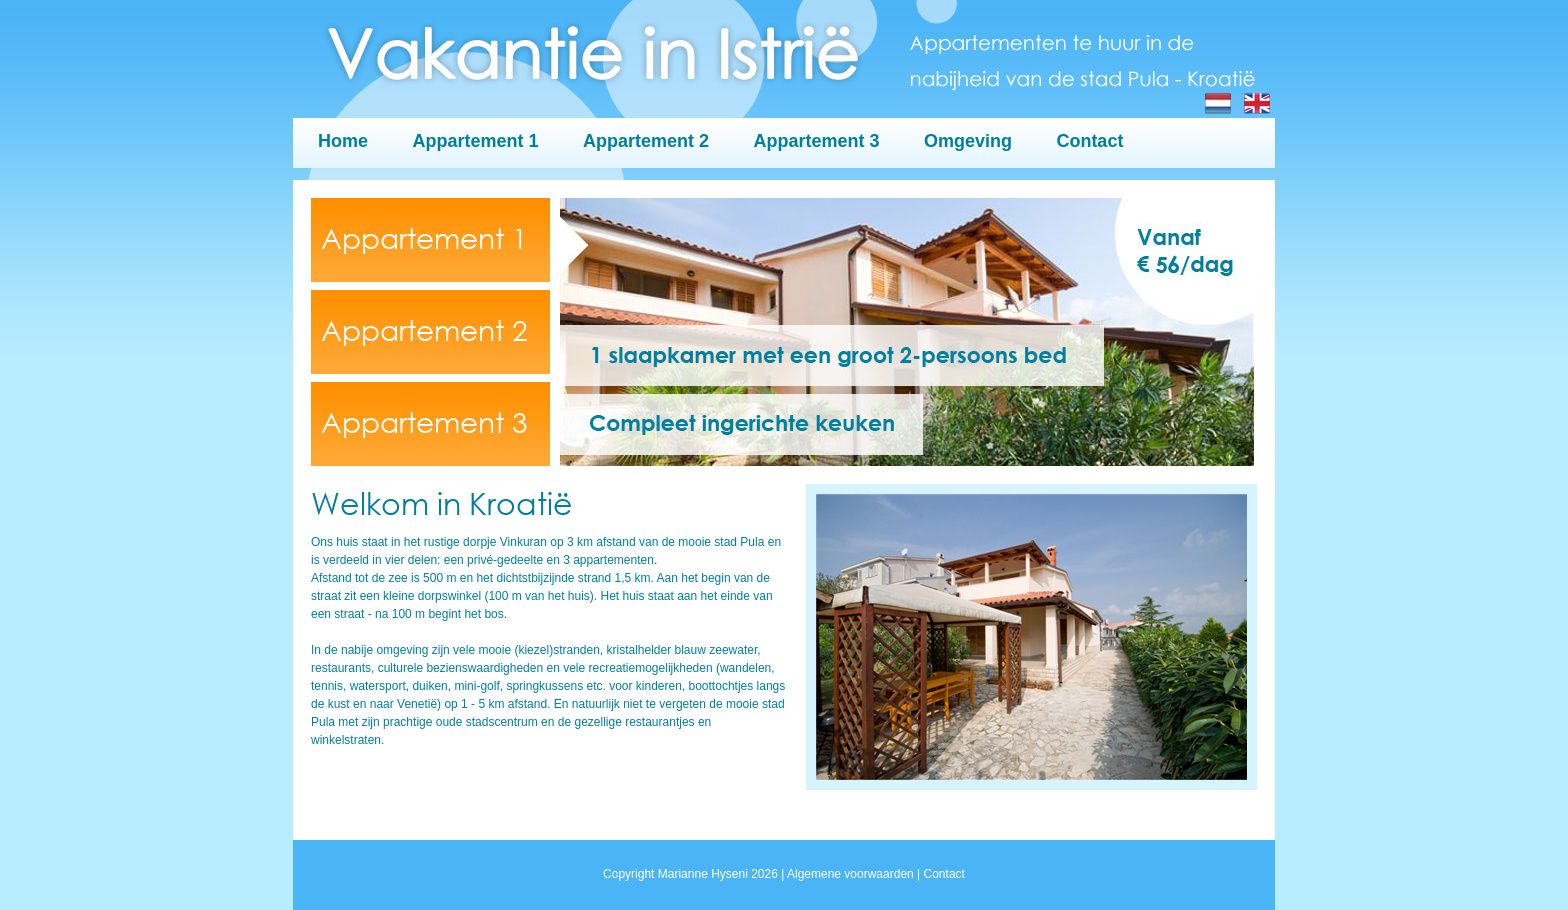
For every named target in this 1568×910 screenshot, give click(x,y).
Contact (1089, 141)
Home (343, 141)
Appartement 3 (816, 141)
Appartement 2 (646, 141)
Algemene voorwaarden (850, 874)
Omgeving (968, 141)
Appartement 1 (475, 141)
